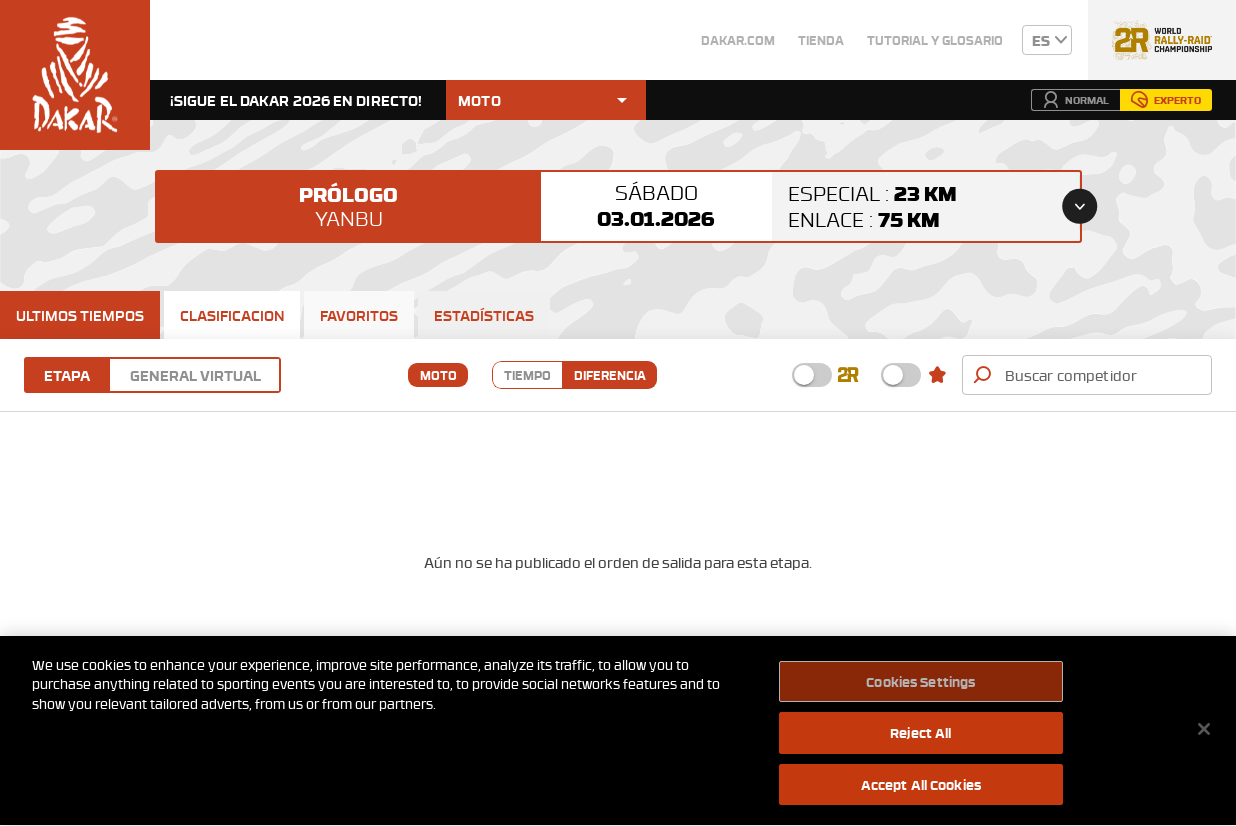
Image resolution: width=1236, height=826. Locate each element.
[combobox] (1102, 375)
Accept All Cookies (921, 787)
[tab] (80, 315)
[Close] (1204, 732)
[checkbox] (812, 375)
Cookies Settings (920, 684)
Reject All (920, 736)
